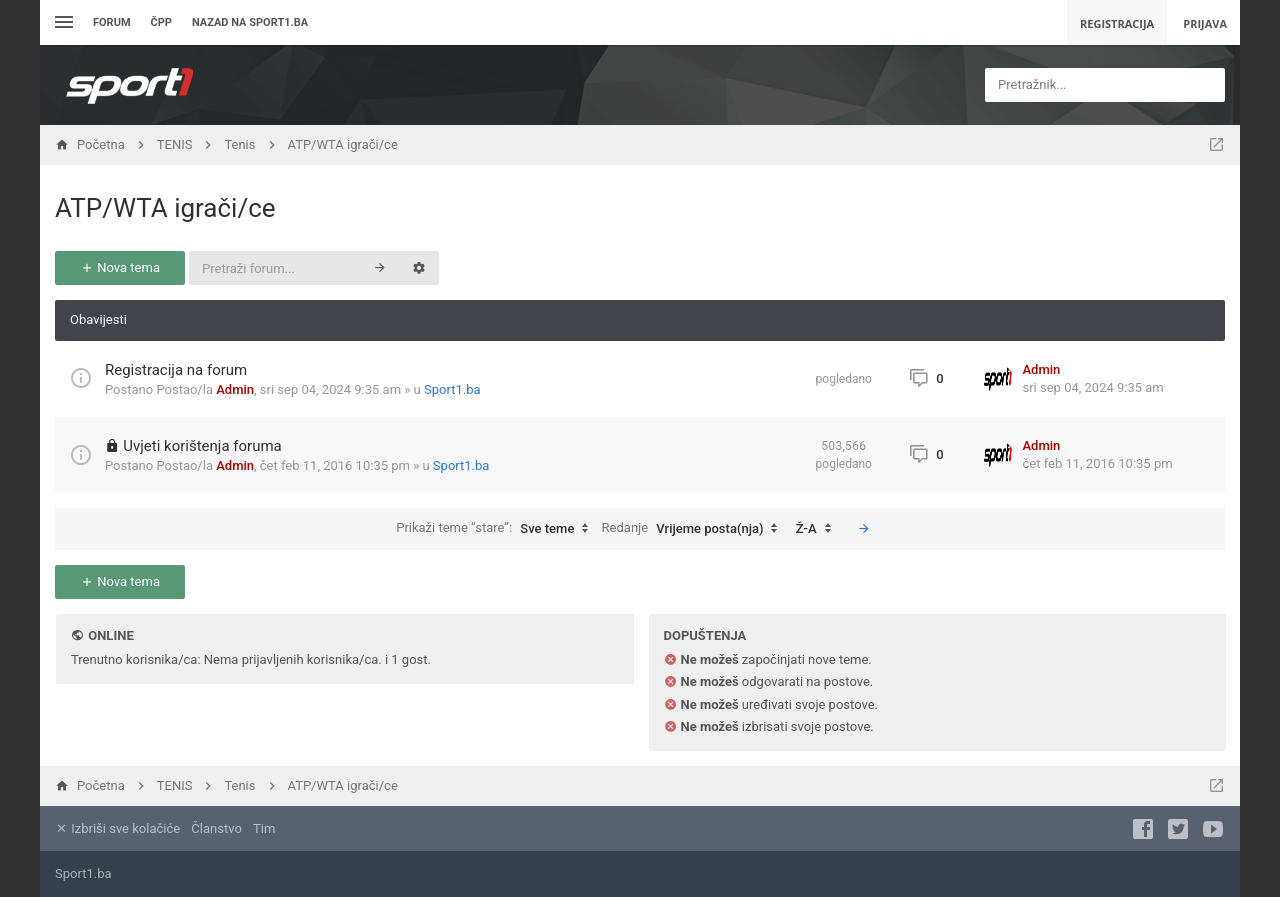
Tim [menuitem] (264, 828)
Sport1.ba (452, 389)
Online (110, 635)
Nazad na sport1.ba (250, 22)
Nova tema (120, 267)
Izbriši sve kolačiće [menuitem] (117, 828)
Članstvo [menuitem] (216, 828)
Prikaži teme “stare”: (497, 529)
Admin (235, 389)
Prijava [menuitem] (1205, 23)
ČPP (161, 22)
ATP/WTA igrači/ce (165, 208)
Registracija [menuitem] (1117, 23)
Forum (112, 22)
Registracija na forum (176, 370)
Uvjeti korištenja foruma (202, 446)
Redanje (695, 529)
